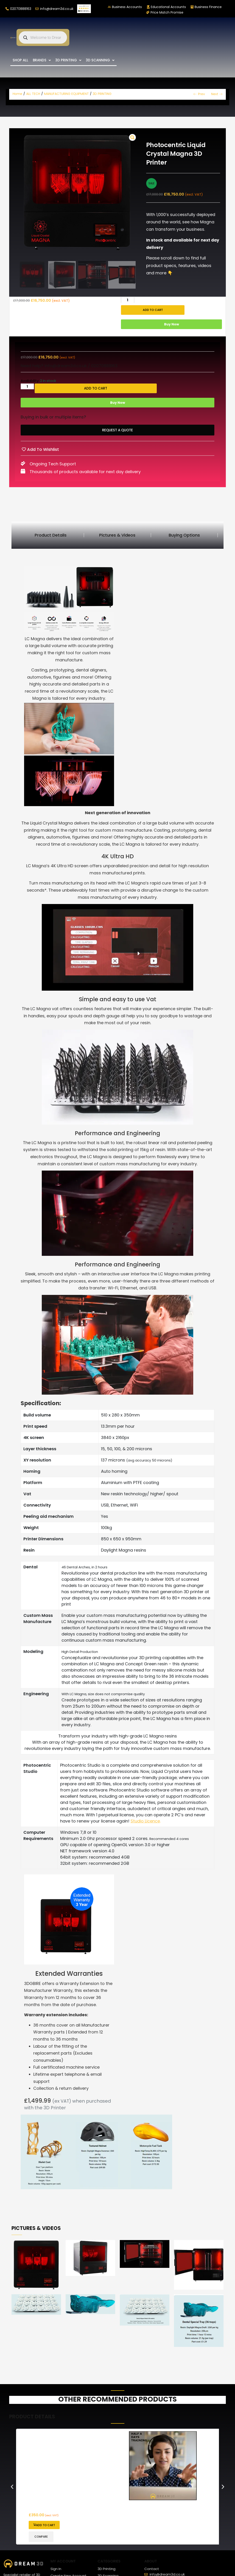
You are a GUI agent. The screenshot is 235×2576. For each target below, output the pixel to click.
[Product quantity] (127, 300)
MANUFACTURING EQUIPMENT (66, 93)
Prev (199, 94)
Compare (41, 2537)
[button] (12, 2487)
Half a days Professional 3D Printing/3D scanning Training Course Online (97, 2505)
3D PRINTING (102, 93)
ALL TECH (33, 93)
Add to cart (153, 310)
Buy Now (171, 324)
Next (216, 94)
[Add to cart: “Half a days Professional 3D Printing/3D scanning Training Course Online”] (44, 2525)
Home (17, 93)
